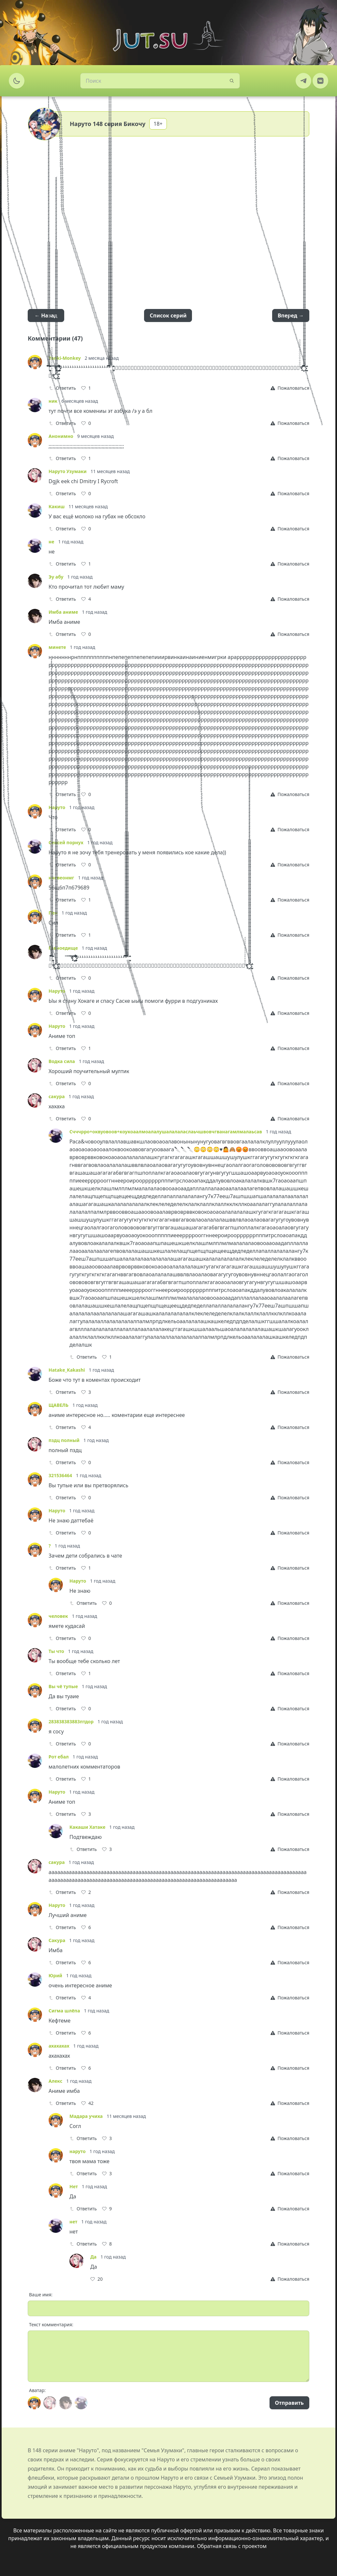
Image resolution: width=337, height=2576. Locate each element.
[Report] (290, 388)
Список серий (168, 315)
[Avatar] (34, 2402)
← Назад (46, 315)
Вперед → (291, 315)
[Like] (86, 388)
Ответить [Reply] (62, 388)
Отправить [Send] (289, 2402)
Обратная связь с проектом (232, 2546)
